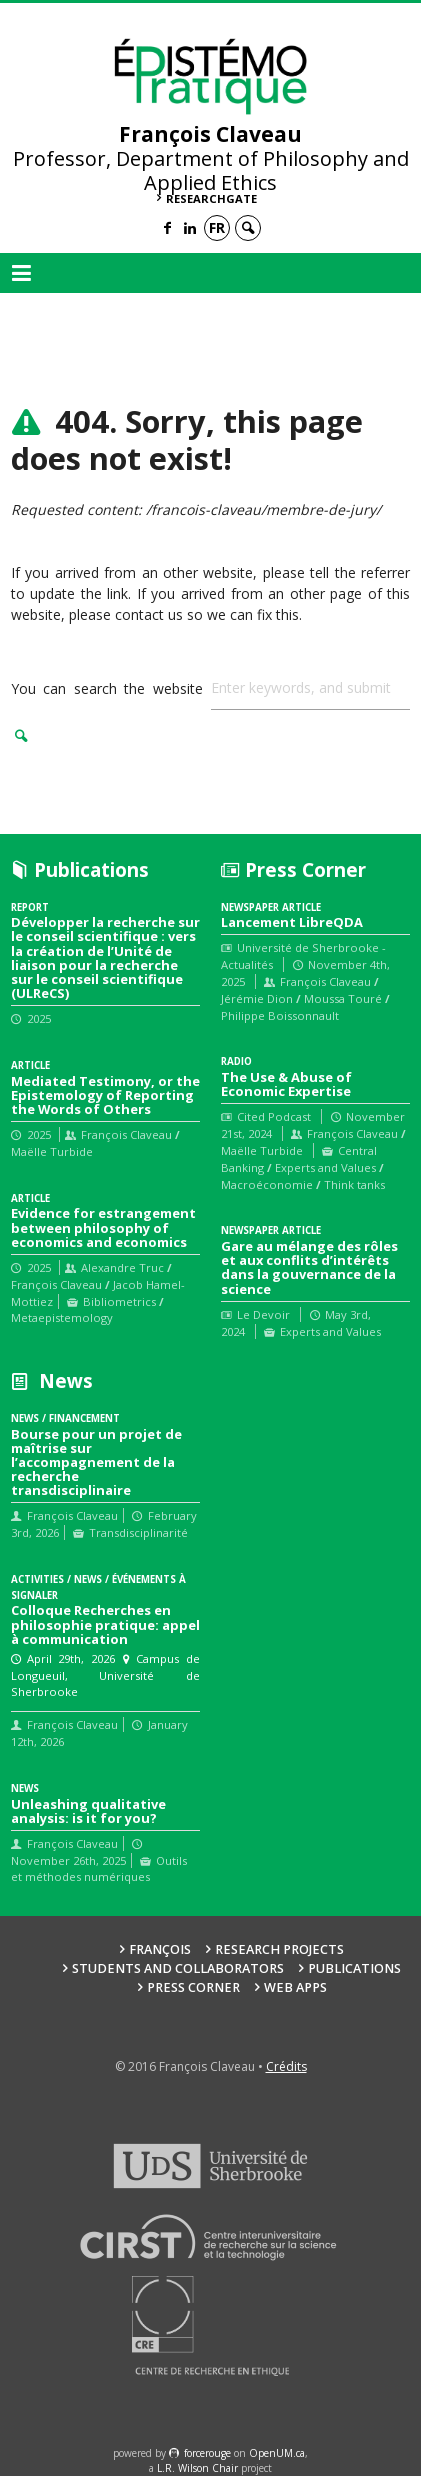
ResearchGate (211, 198)
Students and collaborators (178, 1968)
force (207, 2453)
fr (217, 227)
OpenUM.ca (277, 2453)
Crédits (286, 2066)
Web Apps (295, 1987)
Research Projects (279, 1949)
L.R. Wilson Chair (197, 2468)
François (160, 1949)
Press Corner (193, 1987)
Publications (354, 1968)
